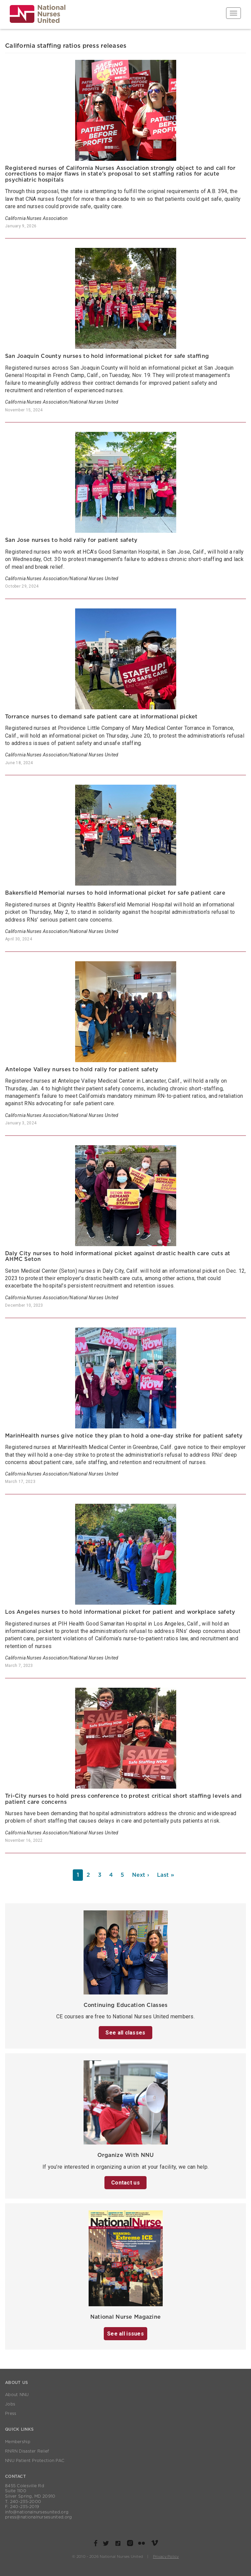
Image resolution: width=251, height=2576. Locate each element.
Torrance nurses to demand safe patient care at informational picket (101, 716)
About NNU (17, 2395)
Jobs (10, 2404)
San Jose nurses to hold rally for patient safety (71, 540)
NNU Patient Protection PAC (34, 2461)
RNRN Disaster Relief (27, 2451)
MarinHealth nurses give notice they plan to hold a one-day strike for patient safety (124, 1436)
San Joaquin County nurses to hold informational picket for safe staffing (107, 356)
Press (10, 2414)
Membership (17, 2442)
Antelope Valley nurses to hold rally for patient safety (81, 1069)
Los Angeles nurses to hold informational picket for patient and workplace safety (120, 1612)
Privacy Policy (166, 2557)
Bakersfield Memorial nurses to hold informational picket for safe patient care (115, 893)
